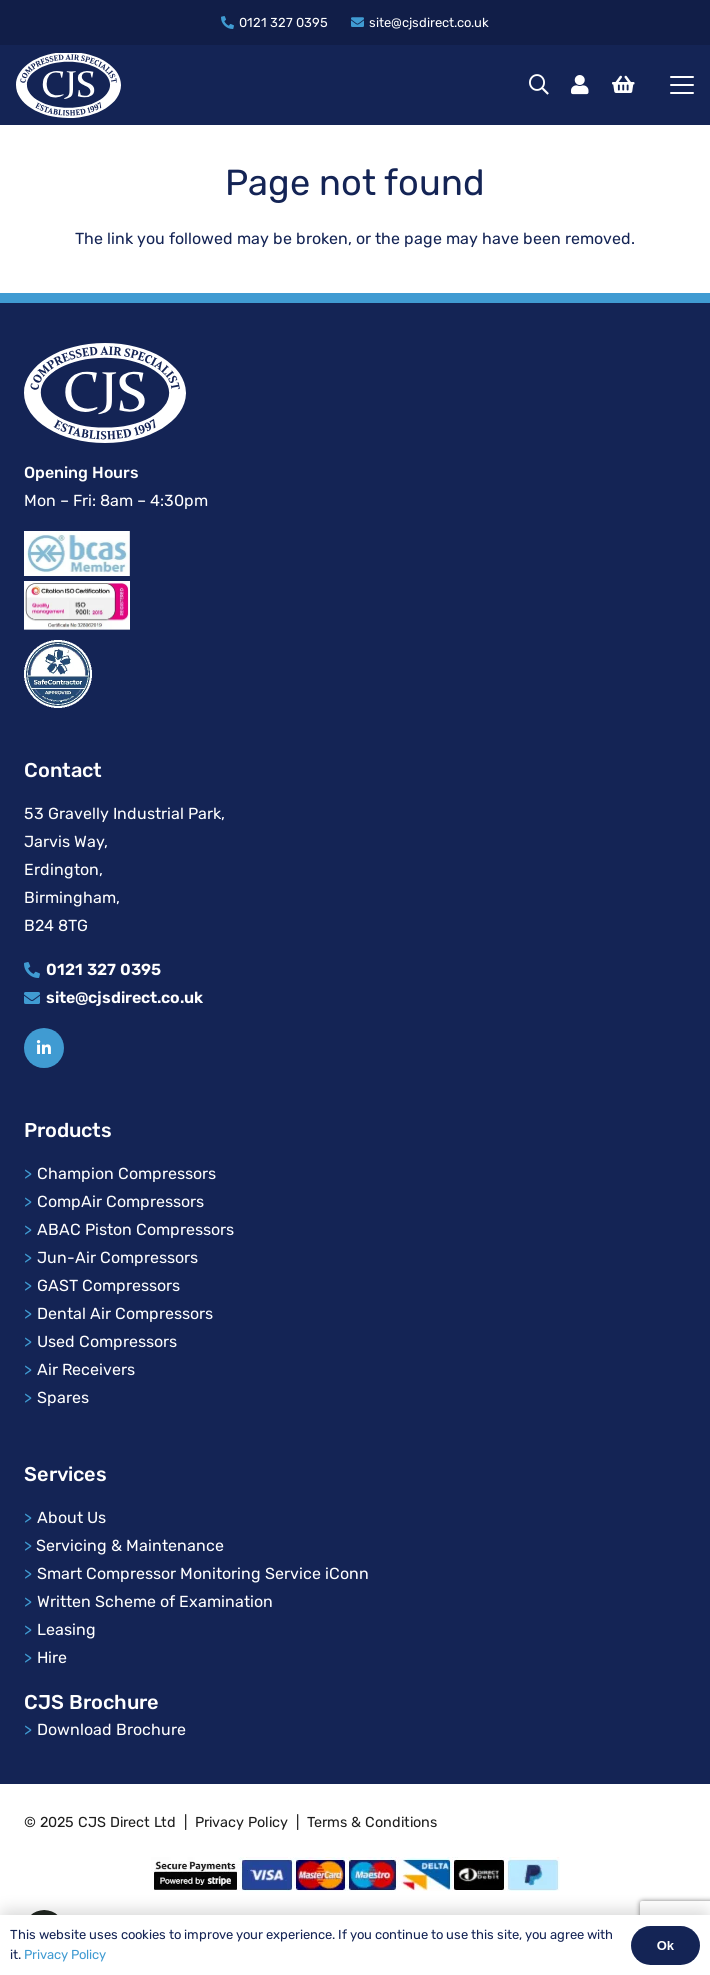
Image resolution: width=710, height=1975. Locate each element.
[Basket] (623, 85)
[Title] (44, 1048)
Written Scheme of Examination (155, 1601)
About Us (73, 1517)
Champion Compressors (126, 1173)
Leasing (66, 1629)
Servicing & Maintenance (130, 1545)
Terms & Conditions (372, 1822)
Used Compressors (107, 1341)
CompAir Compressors (120, 1201)
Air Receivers (86, 1369)
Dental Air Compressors (125, 1313)
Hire (52, 1657)
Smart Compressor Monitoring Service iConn (203, 1573)
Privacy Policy (241, 1822)
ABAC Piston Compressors (135, 1229)
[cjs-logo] (68, 85)
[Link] (580, 85)
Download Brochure (111, 1729)
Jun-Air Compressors (117, 1257)
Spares (63, 1397)
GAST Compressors (108, 1285)
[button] (539, 85)
